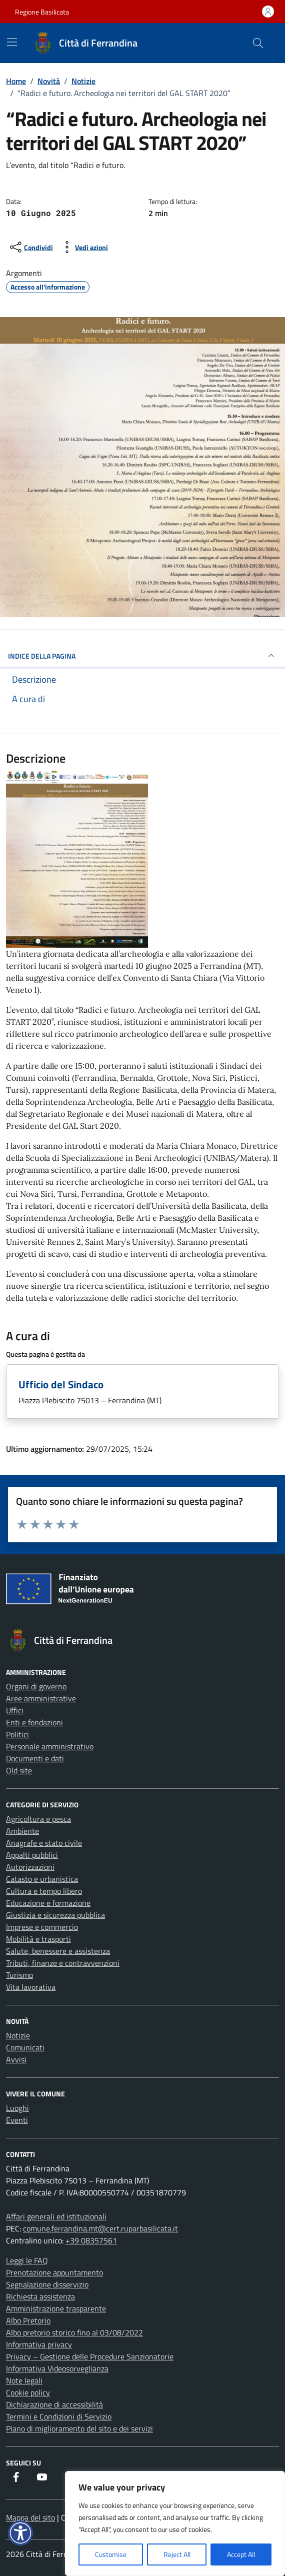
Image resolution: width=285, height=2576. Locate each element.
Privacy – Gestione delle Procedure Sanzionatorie (90, 2356)
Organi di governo (36, 1686)
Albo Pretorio (28, 2320)
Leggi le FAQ (27, 2260)
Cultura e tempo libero (44, 1891)
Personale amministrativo (50, 1746)
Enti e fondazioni (34, 1722)
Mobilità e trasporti (38, 1939)
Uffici (15, 1710)
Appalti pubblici (32, 1855)
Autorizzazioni (30, 1867)
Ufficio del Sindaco (61, 1384)
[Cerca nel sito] (258, 43)
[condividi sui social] (30, 247)
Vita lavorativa (31, 1987)
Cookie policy (28, 2392)
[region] (175, 2523)
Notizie (18, 2035)
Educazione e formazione (48, 1903)
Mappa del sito (30, 2517)
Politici (17, 1734)
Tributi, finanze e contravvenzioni (63, 1963)
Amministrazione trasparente (56, 2308)
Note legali (24, 2380)
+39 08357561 (91, 2240)
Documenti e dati (35, 1758)
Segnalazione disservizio (47, 2284)
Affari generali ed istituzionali (56, 2216)
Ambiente (22, 1831)
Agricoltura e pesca (38, 1819)
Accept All (241, 2554)
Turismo (19, 1975)
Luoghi (17, 2108)
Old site (19, 1770)
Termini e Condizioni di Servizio (59, 2416)
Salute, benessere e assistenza (58, 1951)
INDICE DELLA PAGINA (142, 656)
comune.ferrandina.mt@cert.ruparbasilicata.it (100, 2228)
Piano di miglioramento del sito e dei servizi (79, 2428)
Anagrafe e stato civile (44, 1843)
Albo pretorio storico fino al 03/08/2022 (74, 2332)
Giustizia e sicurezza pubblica (55, 1915)
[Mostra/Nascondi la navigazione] (12, 42)
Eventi (17, 2120)
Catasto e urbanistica (42, 1879)
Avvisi (16, 2059)
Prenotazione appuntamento (54, 2272)
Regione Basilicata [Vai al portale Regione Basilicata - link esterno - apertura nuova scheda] (42, 12)
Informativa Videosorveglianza (57, 2368)
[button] (21, 2533)
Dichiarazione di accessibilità (54, 2404)
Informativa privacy (39, 2344)
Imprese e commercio (42, 1927)
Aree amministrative (41, 1698)
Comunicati (25, 2047)
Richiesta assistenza (40, 2296)
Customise (110, 2554)
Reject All (177, 2554)
